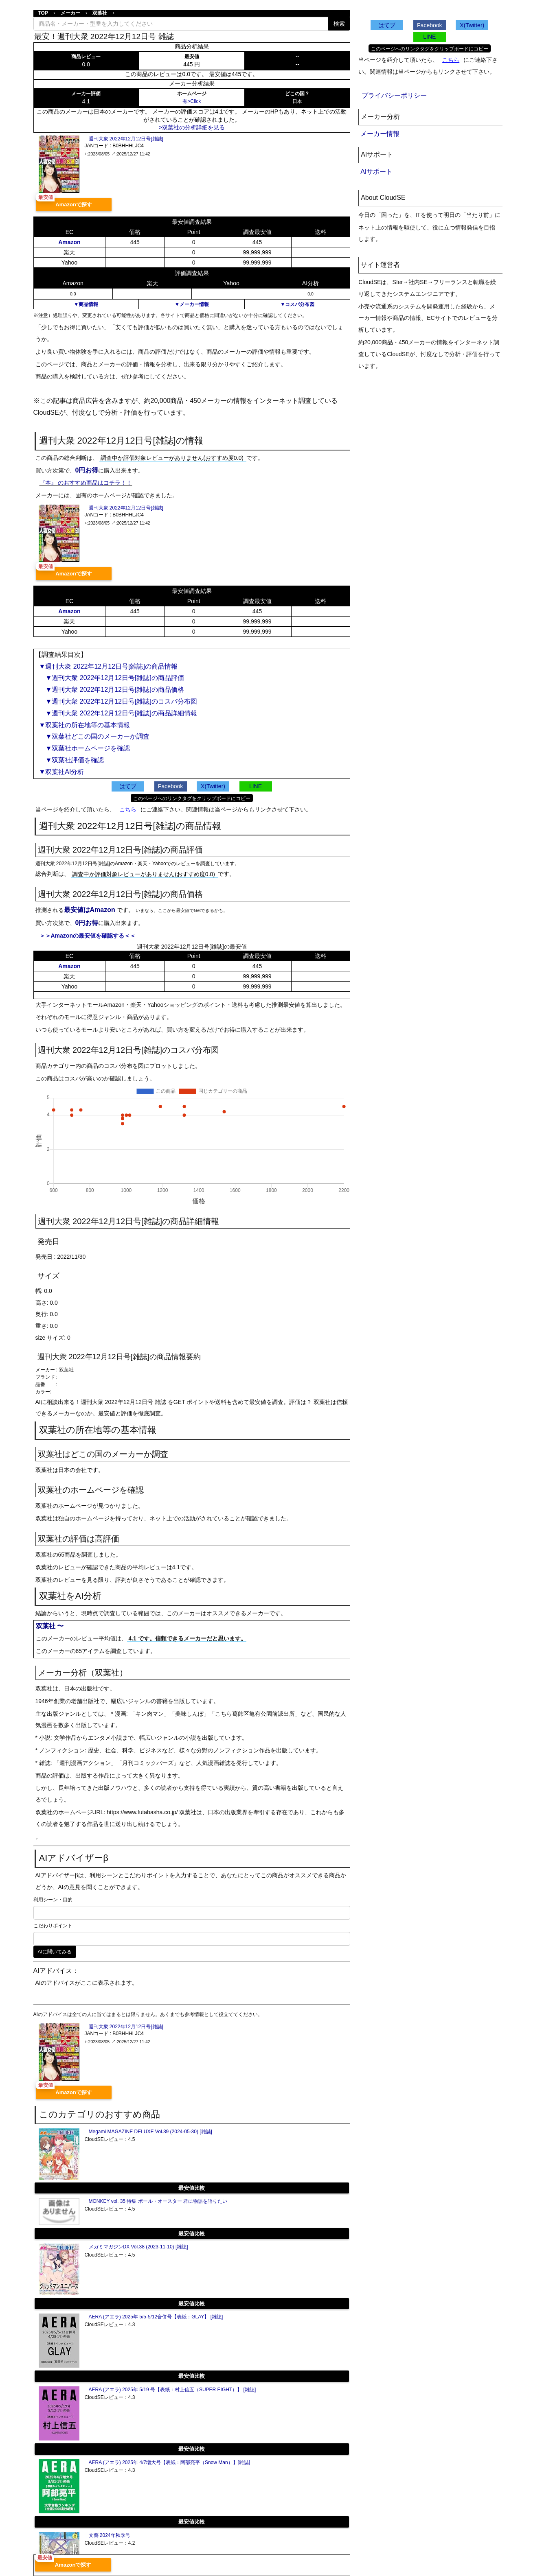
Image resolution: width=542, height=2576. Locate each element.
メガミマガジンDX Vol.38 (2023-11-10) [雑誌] (138, 2247)
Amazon (69, 242)
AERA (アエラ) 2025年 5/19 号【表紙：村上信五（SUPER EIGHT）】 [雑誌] (172, 2389)
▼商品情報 (86, 304)
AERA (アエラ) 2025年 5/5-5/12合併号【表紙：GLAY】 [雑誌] (156, 2317)
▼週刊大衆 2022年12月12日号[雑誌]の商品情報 (108, 666)
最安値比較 (191, 2188)
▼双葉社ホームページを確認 (84, 748)
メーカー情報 (379, 133)
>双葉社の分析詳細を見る (192, 127)
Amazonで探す (73, 204)
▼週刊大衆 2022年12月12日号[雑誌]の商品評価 (111, 677)
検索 (339, 23)
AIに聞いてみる (55, 1952)
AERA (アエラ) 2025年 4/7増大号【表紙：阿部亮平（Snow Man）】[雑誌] (169, 2462)
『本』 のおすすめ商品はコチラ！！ (85, 482)
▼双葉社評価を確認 (71, 760)
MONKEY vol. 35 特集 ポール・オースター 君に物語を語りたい (158, 2201)
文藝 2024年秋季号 (109, 2535)
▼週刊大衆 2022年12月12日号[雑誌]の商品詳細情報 (118, 713)
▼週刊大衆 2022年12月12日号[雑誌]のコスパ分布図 (118, 701)
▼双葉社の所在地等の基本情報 (84, 725)
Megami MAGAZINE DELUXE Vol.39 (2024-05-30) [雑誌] (150, 2131)
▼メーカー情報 (192, 304)
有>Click (191, 101)
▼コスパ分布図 (297, 304)
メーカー (70, 13)
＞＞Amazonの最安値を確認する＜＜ (87, 935)
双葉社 (99, 13)
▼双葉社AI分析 (61, 771)
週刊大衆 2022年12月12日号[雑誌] (126, 139)
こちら (127, 809)
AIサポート (376, 171)
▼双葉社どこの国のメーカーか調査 (94, 736)
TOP (43, 13)
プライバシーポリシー (394, 95)
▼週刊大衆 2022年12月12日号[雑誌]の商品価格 (111, 689)
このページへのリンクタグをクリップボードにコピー (191, 798)
